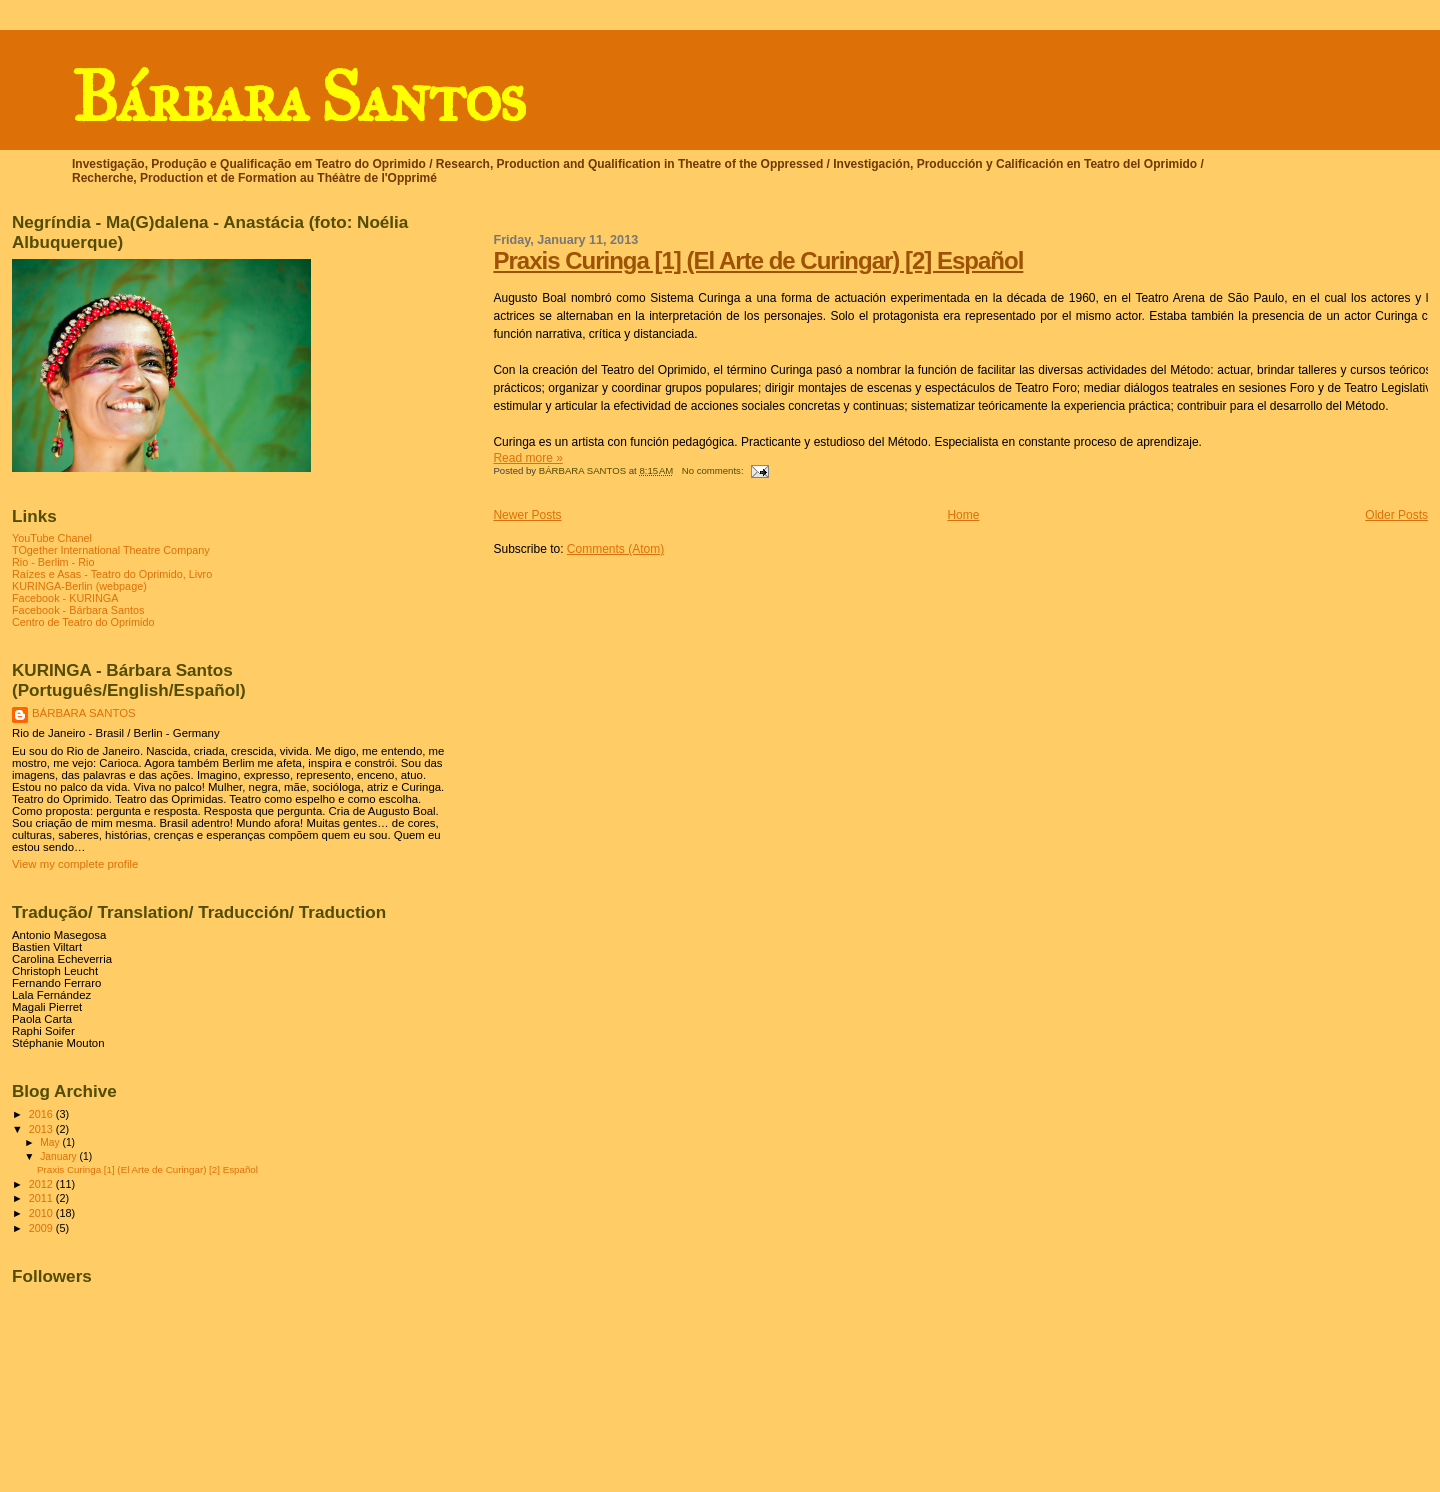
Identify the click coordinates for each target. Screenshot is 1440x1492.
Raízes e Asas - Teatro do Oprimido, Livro (112, 574)
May (51, 1142)
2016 (42, 1114)
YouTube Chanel (52, 538)
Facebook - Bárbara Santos (78, 610)
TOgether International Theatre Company (111, 550)
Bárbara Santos (298, 97)
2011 (42, 1198)
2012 (42, 1184)
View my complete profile (75, 864)
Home (963, 515)
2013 (42, 1129)
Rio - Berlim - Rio (53, 562)
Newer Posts (527, 515)
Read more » (527, 458)
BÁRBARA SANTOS (84, 713)
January (59, 1156)
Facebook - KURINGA (65, 598)
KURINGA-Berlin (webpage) (79, 586)
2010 (42, 1213)
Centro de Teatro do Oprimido (83, 622)
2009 (42, 1228)
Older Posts (1396, 515)
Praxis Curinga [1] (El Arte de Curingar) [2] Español (758, 260)
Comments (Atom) (615, 549)
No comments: (714, 470)
